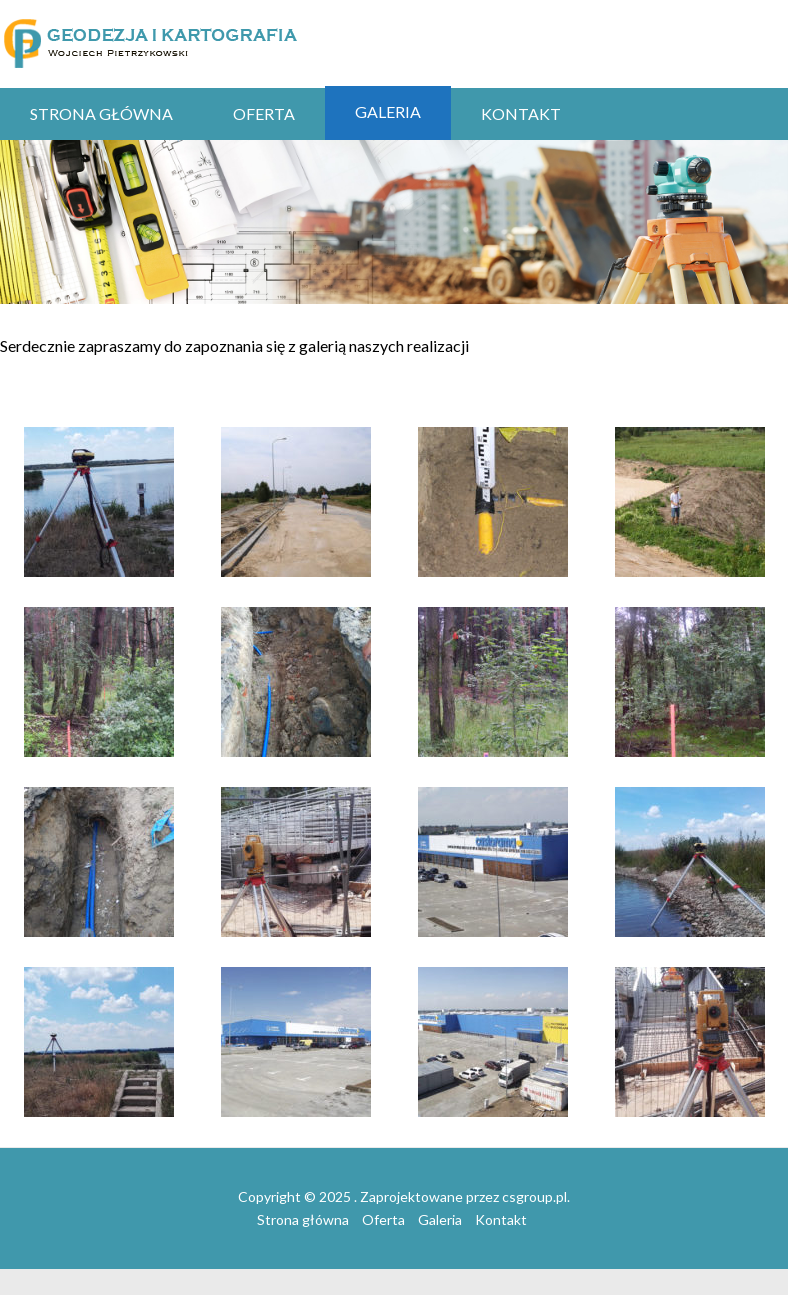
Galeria (388, 111)
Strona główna (101, 113)
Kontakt (521, 113)
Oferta (264, 113)
